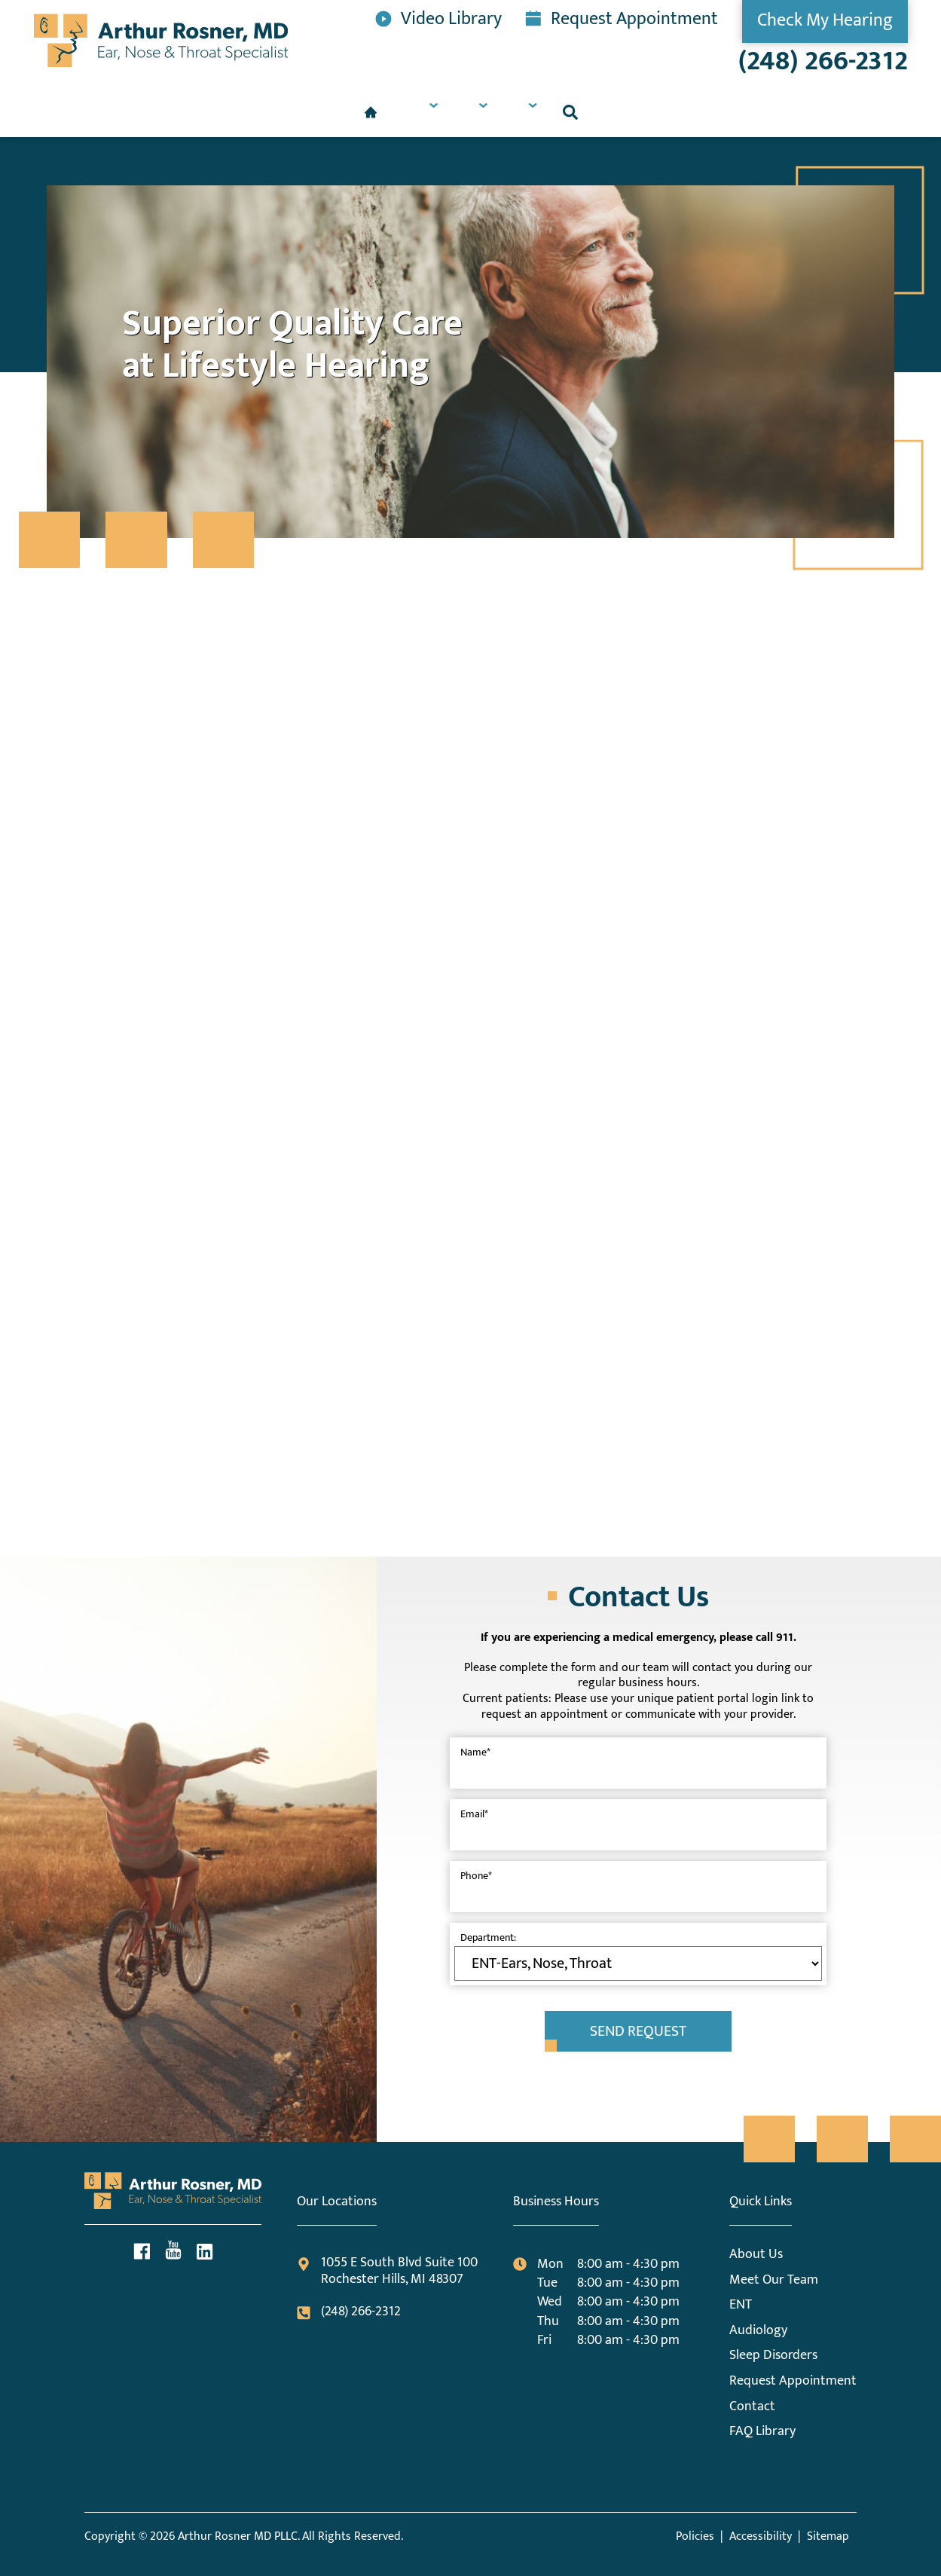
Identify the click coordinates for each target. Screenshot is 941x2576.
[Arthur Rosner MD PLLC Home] (161, 40)
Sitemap (828, 2536)
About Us (756, 2254)
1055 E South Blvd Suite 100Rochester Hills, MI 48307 (387, 2271)
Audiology (758, 2330)
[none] (346, 112)
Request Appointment (621, 17)
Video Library (438, 17)
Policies (695, 2536)
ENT (740, 2304)
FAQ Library (762, 2431)
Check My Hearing (825, 20)
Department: (488, 1937)
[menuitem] (261, 112)
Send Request (638, 2031)
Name (475, 1752)
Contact (752, 2406)
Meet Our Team (773, 2280)
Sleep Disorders (773, 2355)
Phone (476, 1875)
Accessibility (760, 2536)
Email (474, 1814)
